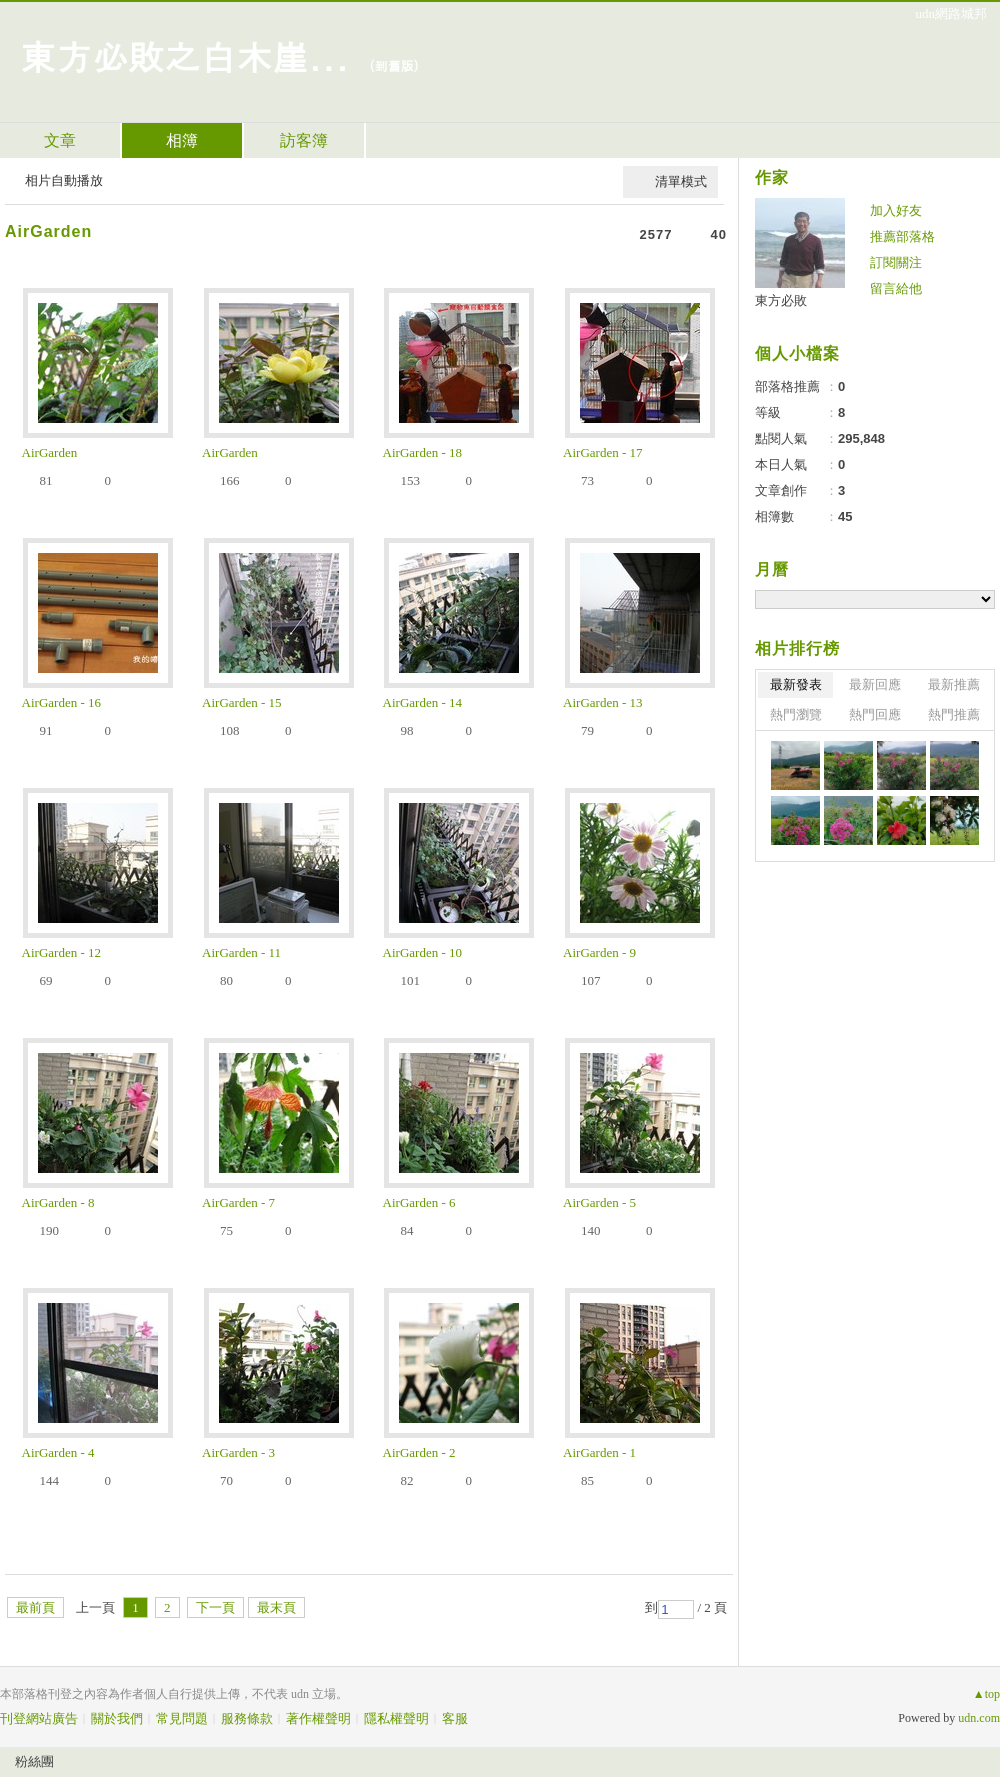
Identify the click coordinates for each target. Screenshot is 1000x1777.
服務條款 (247, 1718)
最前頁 (35, 1607)
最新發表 (796, 684)
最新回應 (875, 684)
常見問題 (182, 1718)
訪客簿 (304, 140)
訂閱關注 (896, 262)
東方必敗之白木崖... (184, 55)
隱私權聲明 (396, 1718)
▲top (986, 1694)
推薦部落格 (902, 236)
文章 (60, 140)
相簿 (182, 140)
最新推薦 (954, 684)
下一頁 (215, 1607)
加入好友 (896, 210)
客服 (455, 1718)
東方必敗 (781, 300)
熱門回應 (875, 714)
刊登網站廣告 (39, 1718)
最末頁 (276, 1607)
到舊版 (394, 65)
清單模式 (681, 181)
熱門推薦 (954, 714)
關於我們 (117, 1718)
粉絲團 (34, 1761)
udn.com (979, 1718)
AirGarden (48, 231)
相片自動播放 (64, 180)
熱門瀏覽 (796, 714)
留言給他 (896, 288)
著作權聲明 (318, 1718)
